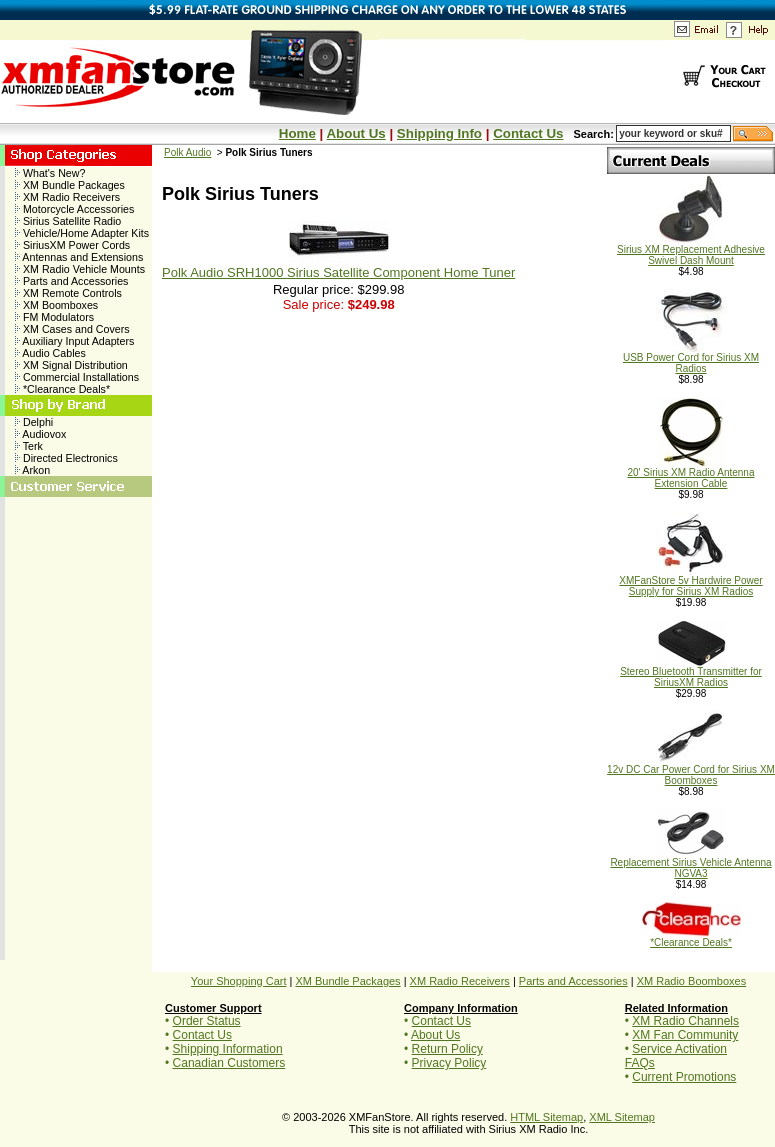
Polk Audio (187, 152)
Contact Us (528, 133)
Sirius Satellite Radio (68, 221)
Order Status (207, 1021)
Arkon (32, 470)
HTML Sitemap (546, 1117)
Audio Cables (50, 353)
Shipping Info (439, 133)
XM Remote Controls (68, 293)
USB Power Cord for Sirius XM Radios (691, 358)
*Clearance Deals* (62, 389)
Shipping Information (228, 1049)
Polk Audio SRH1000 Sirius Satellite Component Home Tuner (338, 272)
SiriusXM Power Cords (72, 245)
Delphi (34, 422)
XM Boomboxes (56, 305)
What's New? (50, 173)
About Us (355, 133)
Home (297, 133)
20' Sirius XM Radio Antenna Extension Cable (691, 473)
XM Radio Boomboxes (691, 981)
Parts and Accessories (71, 281)
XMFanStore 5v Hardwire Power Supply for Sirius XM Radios (690, 581)
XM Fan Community (685, 1035)
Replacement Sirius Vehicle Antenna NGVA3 (690, 863)
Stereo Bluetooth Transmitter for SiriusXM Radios (691, 672)
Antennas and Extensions (79, 257)
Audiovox (40, 434)
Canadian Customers (229, 1063)
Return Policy (447, 1049)
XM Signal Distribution (71, 365)
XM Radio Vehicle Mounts (80, 269)
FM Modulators (54, 317)
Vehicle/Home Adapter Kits (82, 233)
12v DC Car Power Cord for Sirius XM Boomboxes (691, 770)
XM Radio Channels (685, 1021)
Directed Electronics (66, 458)
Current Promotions (684, 1077)
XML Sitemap (622, 1117)
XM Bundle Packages (70, 185)
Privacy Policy (449, 1063)
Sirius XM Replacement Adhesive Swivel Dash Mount (691, 250)
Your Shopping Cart (239, 981)
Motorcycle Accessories (74, 209)
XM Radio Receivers (67, 197)
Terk (29, 446)
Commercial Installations (77, 377)
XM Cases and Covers (72, 329)
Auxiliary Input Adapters (74, 341)
